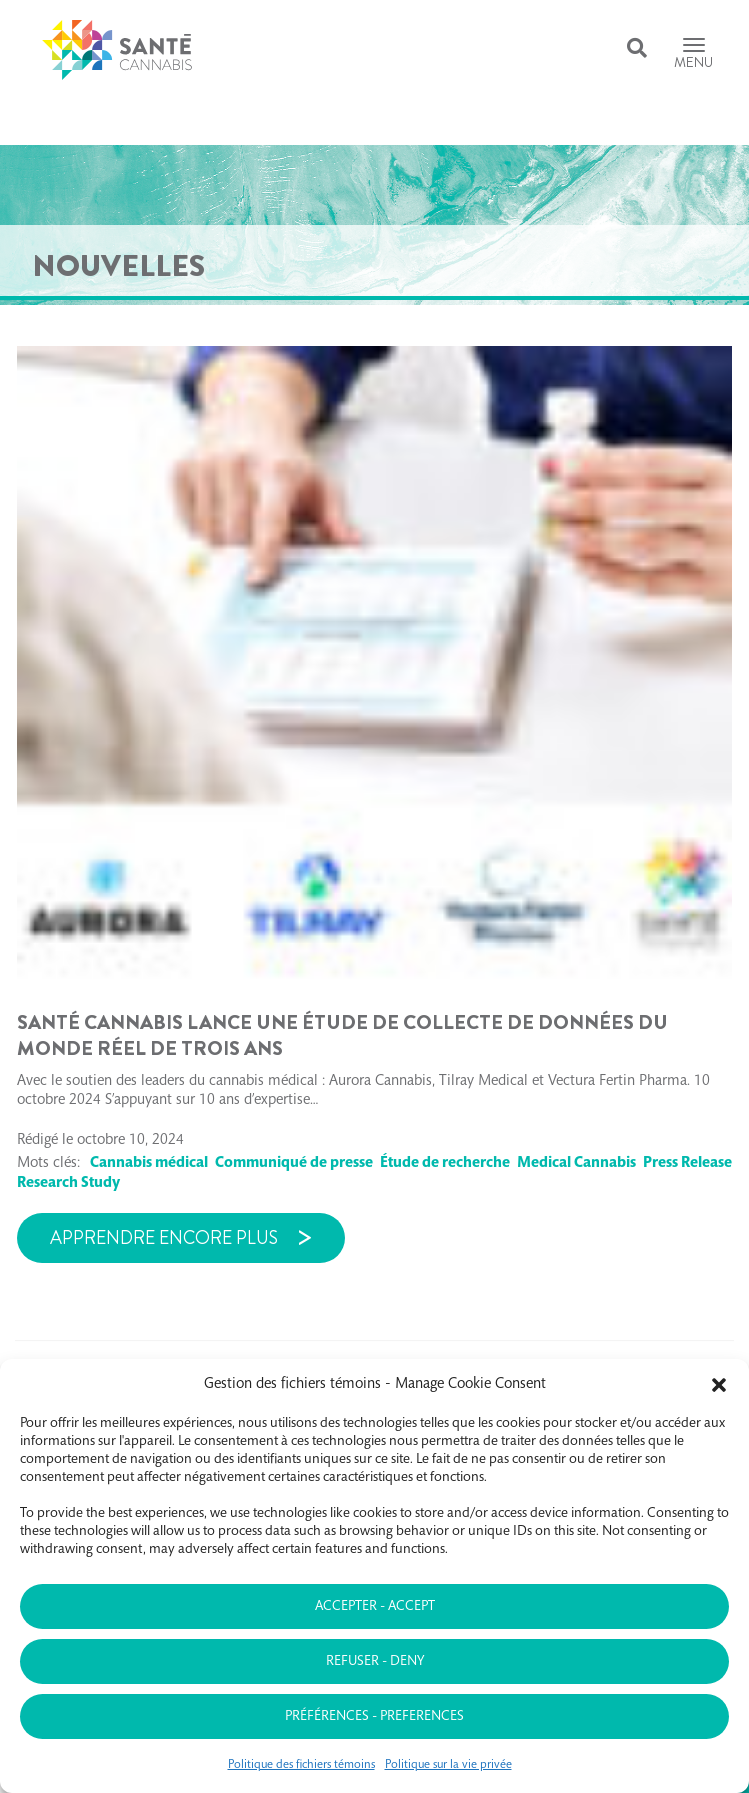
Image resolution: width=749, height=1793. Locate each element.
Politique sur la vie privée (448, 1765)
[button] (719, 1385)
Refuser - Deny (375, 1662)
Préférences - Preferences (374, 1717)
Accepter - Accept (375, 1607)
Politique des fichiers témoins (301, 1765)
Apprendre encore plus (164, 1238)
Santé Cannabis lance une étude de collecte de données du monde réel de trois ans (342, 1035)
